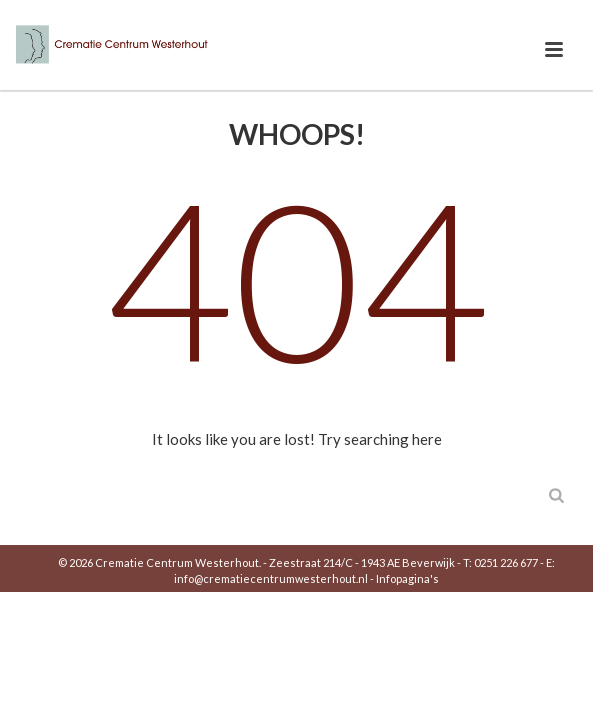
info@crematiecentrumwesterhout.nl (271, 578)
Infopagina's (407, 578)
